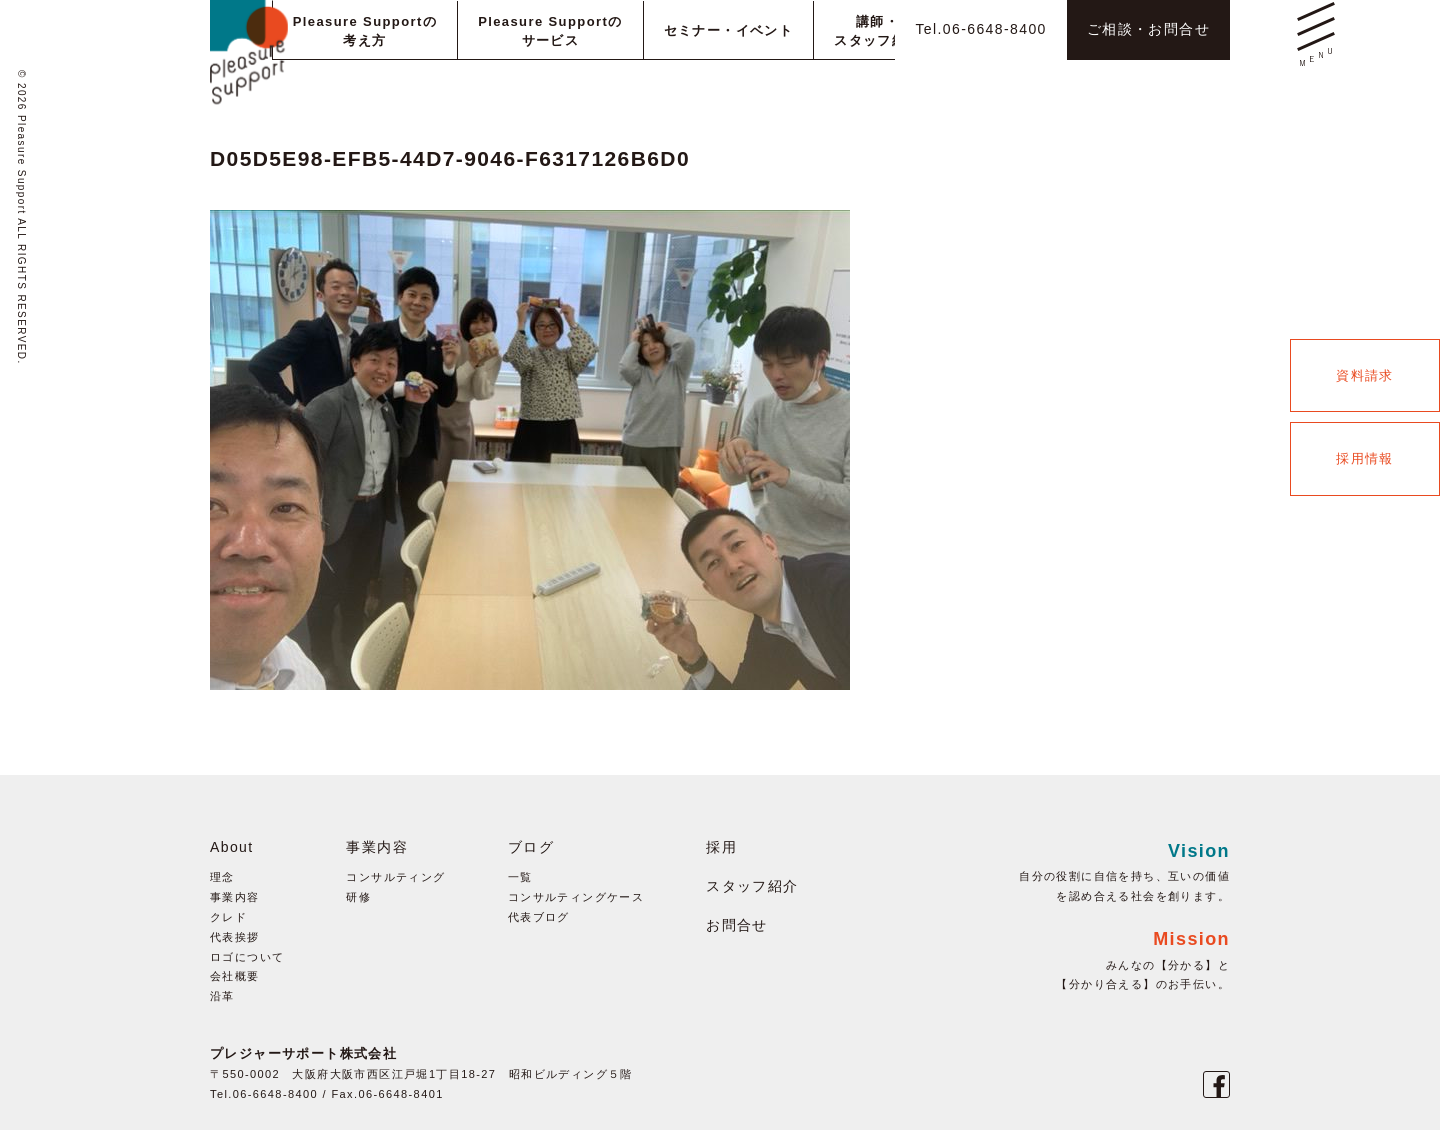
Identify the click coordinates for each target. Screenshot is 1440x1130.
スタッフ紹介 (752, 886)
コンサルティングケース (576, 897)
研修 (358, 897)
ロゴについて (247, 957)
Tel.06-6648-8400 (980, 29)
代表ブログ (539, 917)
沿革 (222, 996)
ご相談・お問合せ (1148, 29)
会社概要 (235, 976)
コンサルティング (395, 877)
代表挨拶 (235, 937)
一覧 (520, 877)
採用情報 (1365, 458)
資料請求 (1365, 375)
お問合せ (737, 925)
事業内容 (235, 897)
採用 (721, 847)
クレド (228, 917)
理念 (222, 877)
